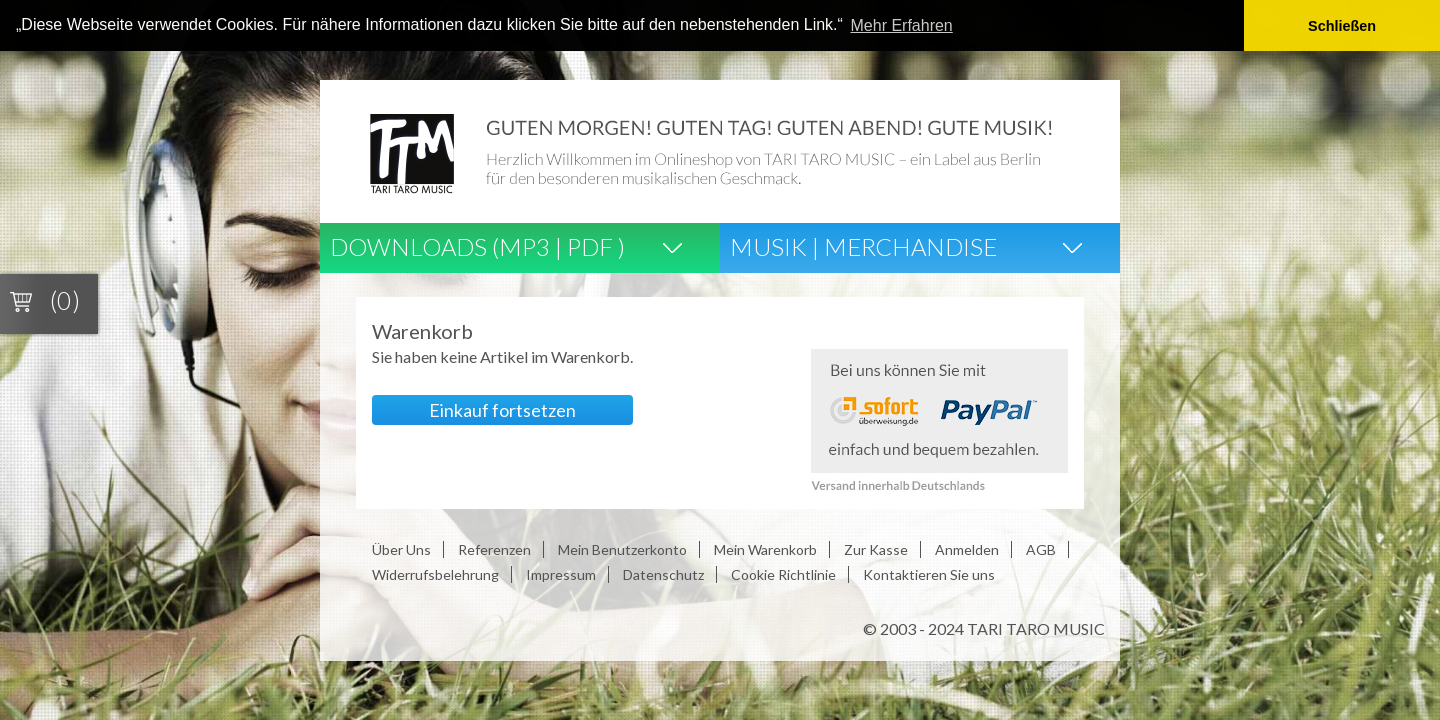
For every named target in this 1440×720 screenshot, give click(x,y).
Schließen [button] (1342, 26)
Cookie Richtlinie (783, 573)
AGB (1041, 548)
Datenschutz (663, 573)
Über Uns (401, 548)
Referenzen (494, 548)
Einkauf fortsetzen (502, 409)
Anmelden (967, 548)
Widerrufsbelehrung (435, 573)
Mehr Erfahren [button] (902, 25)
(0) (65, 300)
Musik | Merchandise (863, 245)
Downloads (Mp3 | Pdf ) (477, 245)
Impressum (561, 573)
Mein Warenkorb (765, 548)
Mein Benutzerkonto (622, 548)
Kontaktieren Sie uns (929, 573)
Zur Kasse (876, 548)
